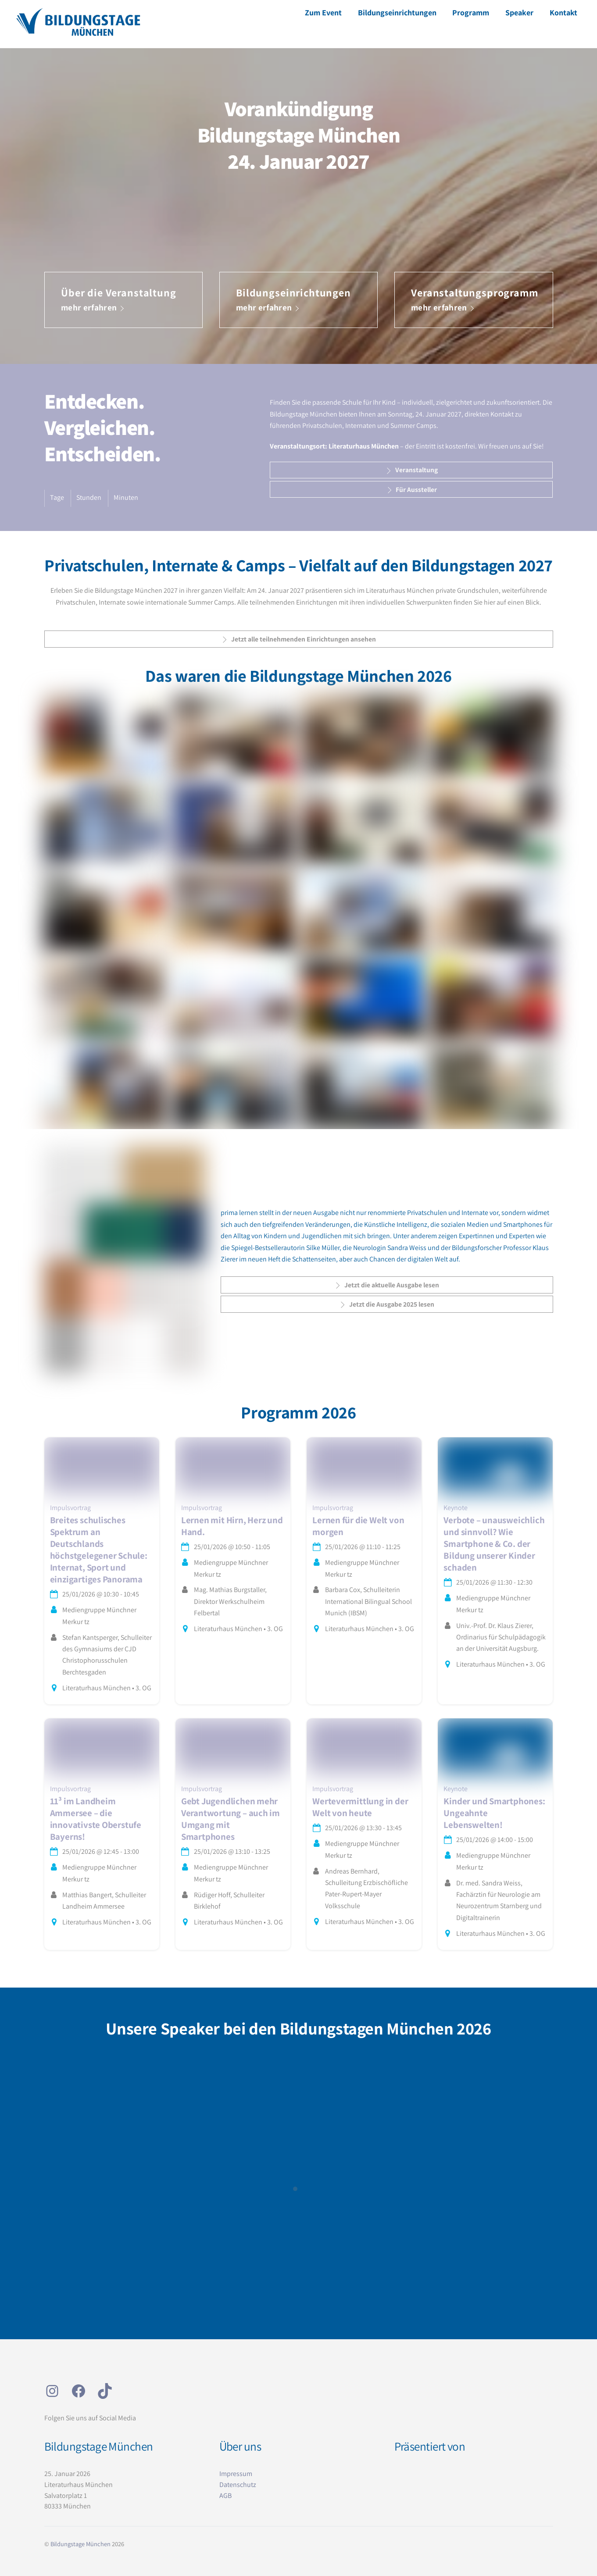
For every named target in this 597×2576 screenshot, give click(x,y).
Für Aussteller (411, 489)
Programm (470, 12)
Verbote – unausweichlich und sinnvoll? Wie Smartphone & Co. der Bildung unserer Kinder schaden (493, 1543)
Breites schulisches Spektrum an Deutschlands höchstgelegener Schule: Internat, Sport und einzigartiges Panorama (98, 1549)
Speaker (519, 12)
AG (223, 2495)
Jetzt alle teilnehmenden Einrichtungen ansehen (298, 639)
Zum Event (323, 12)
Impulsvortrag (70, 1507)
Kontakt (563, 12)
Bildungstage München (80, 2544)
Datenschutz (237, 2484)
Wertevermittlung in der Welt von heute (360, 1807)
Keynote (455, 1507)
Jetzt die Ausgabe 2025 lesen (386, 1304)
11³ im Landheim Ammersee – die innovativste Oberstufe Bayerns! (95, 1818)
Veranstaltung (411, 469)
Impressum (235, 2473)
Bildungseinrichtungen (397, 12)
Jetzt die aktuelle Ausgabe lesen (386, 1285)
